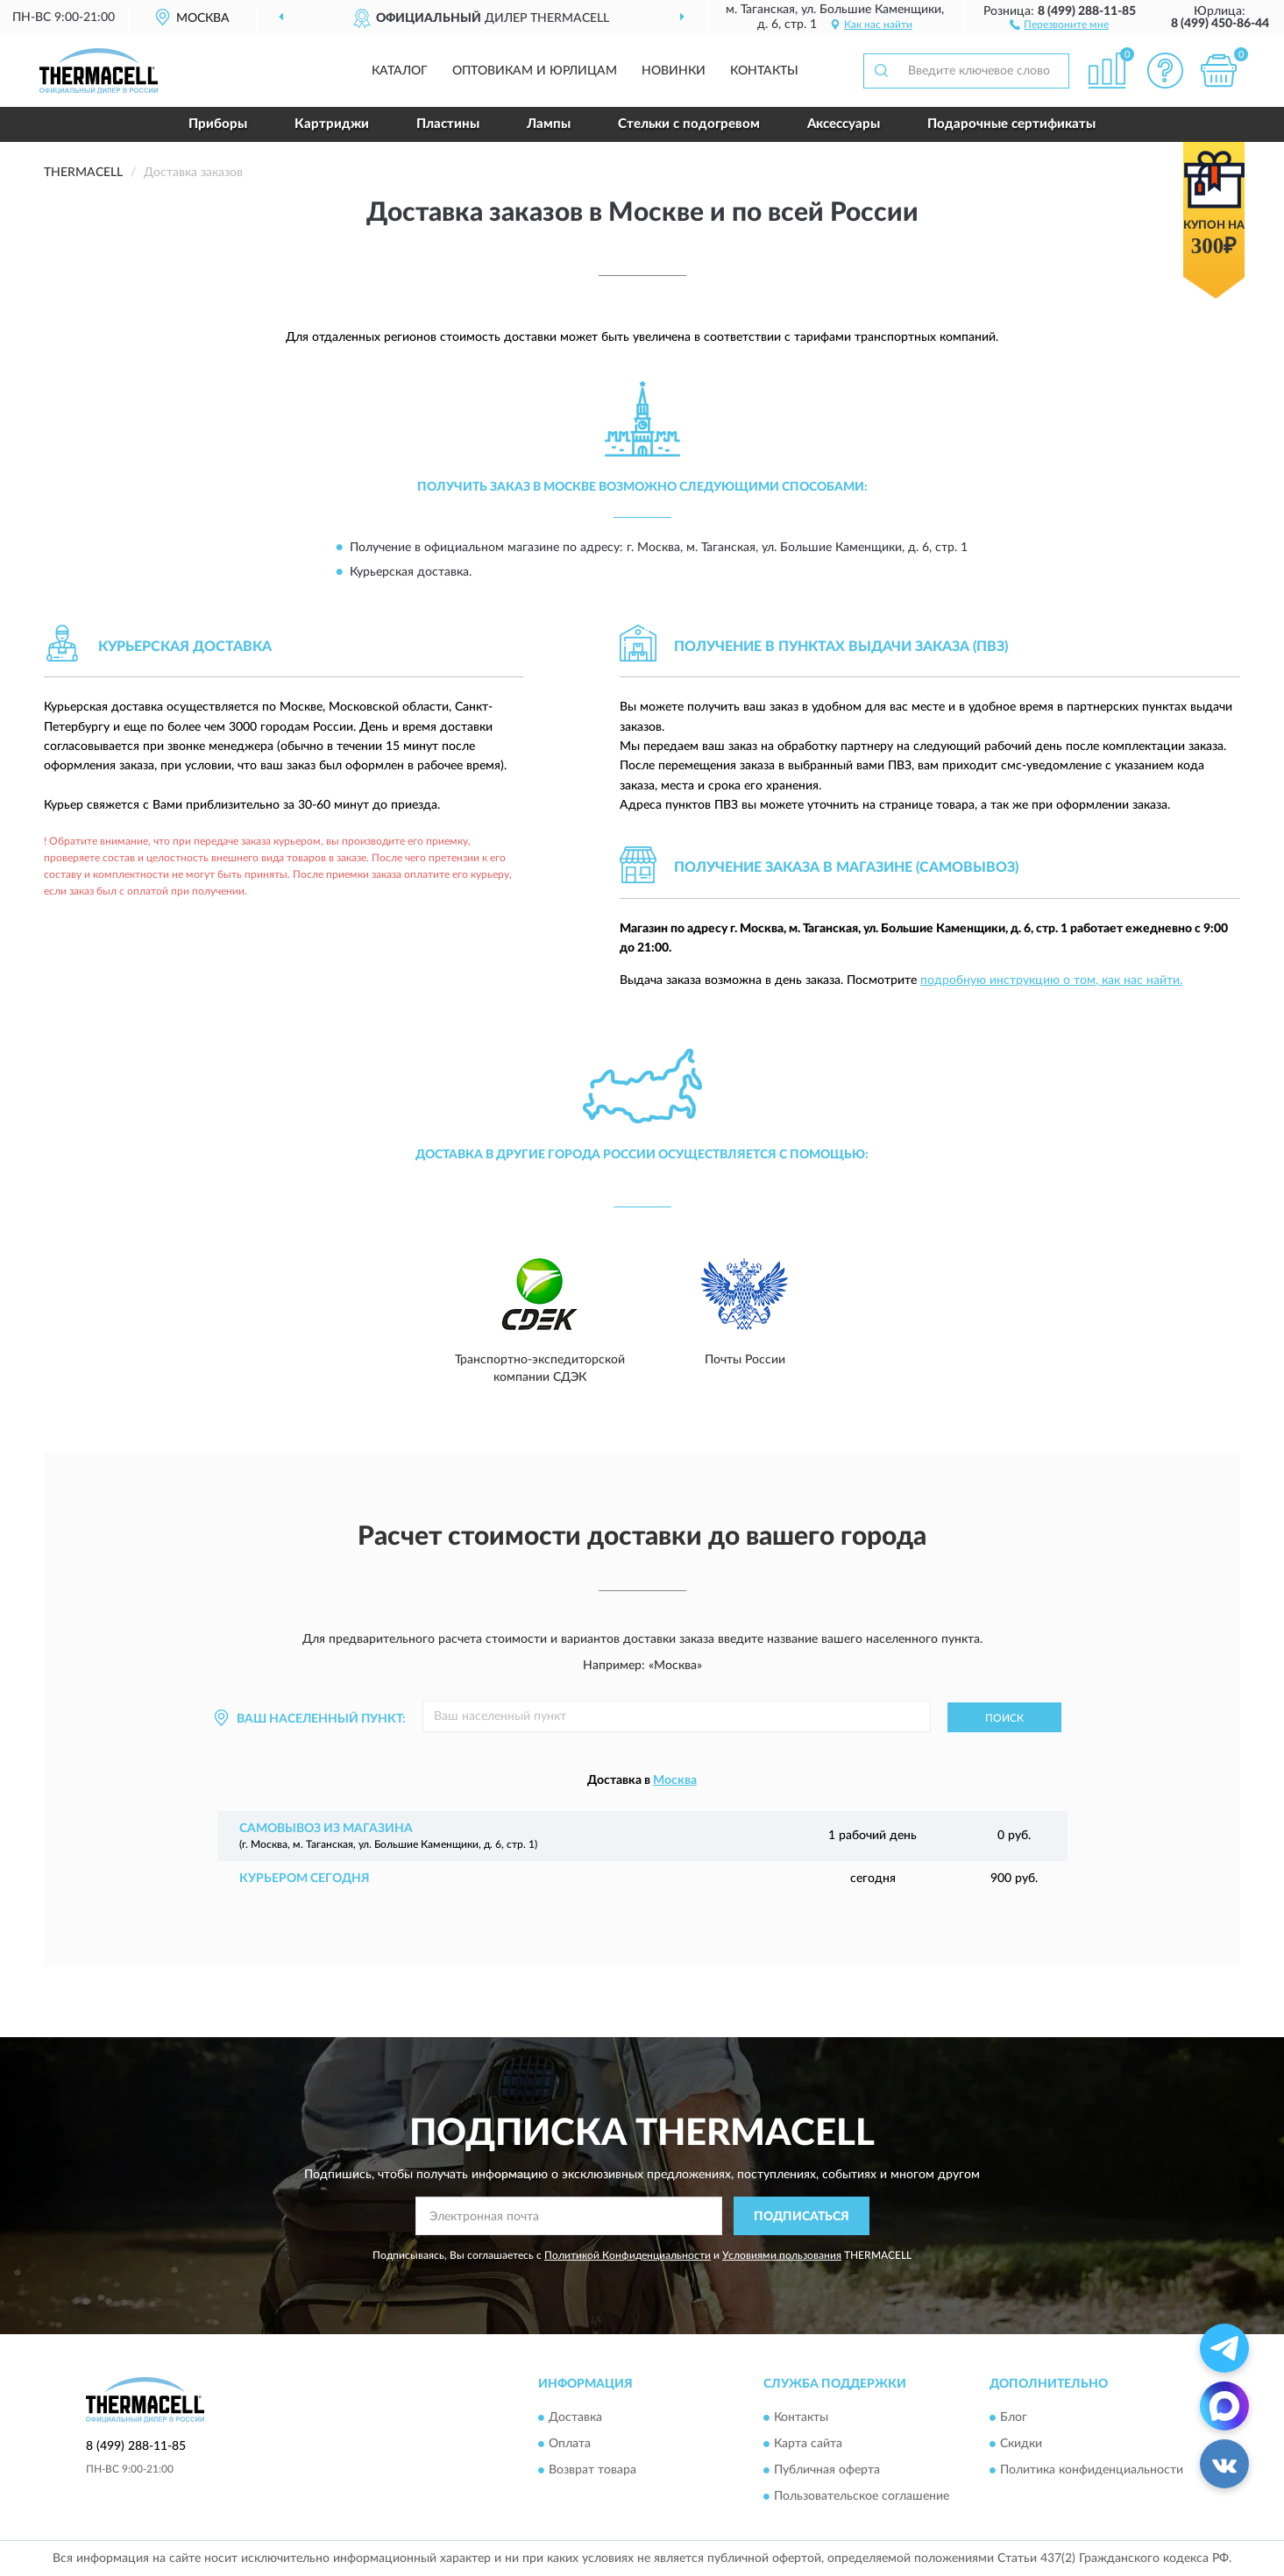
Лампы (549, 124)
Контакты (764, 71)
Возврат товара (592, 2470)
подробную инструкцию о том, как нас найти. (1051, 980)
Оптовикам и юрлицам (534, 71)
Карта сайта (808, 2444)
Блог (1013, 2417)
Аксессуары (843, 124)
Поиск (1004, 1718)
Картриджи (331, 124)
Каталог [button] (400, 71)
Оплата (570, 2444)
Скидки (1021, 2444)
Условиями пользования (781, 2255)
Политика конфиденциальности (1091, 2470)
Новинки (674, 71)
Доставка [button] (575, 2417)
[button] (1059, 23)
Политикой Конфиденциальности (627, 2255)
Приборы (217, 124)
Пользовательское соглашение (861, 2496)
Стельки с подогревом (689, 124)
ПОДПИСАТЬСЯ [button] (801, 2217)
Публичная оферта (827, 2470)
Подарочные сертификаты (1011, 124)
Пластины (447, 124)
